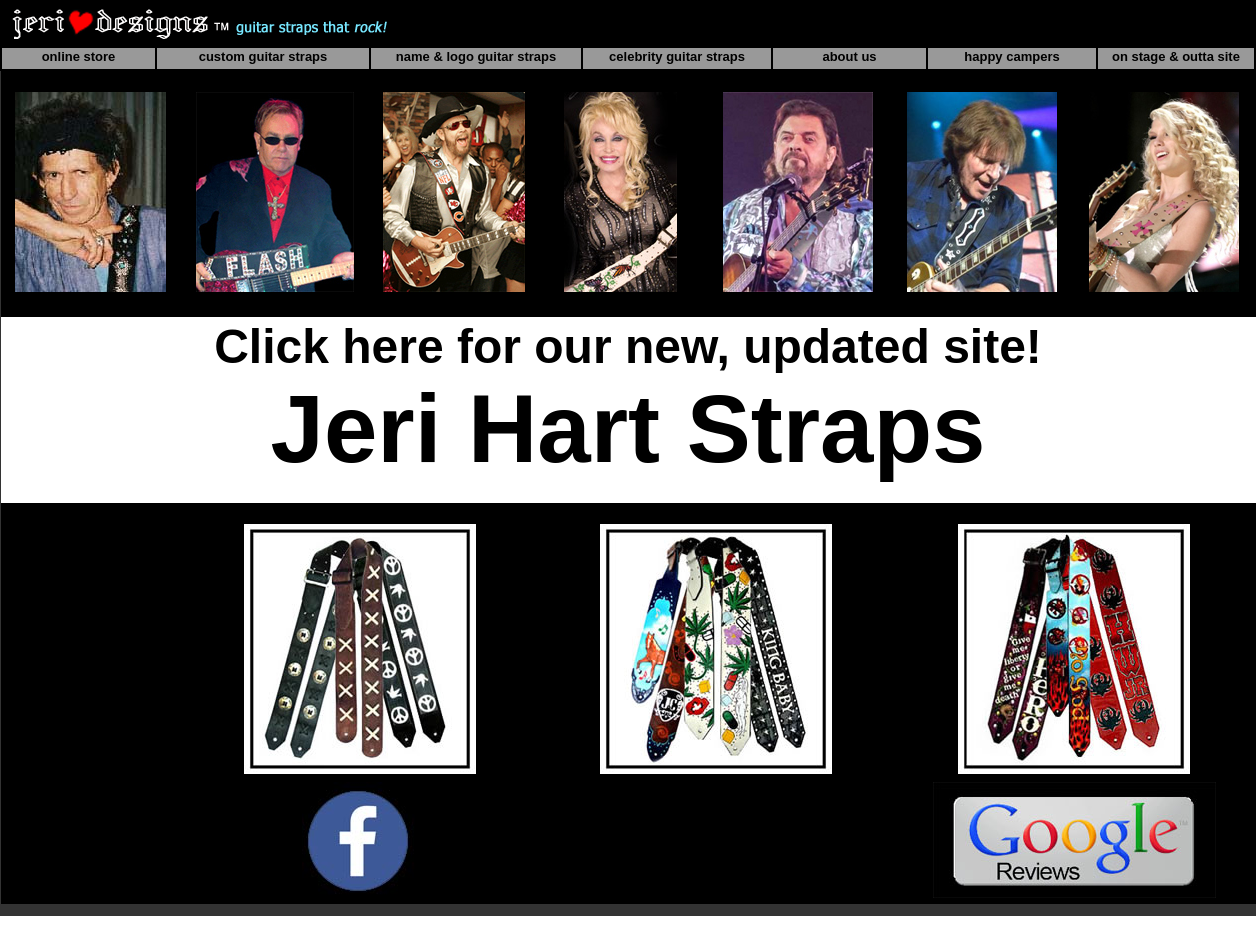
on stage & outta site (1176, 56)
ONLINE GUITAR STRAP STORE (359, 512)
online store (79, 56)
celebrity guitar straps (677, 56)
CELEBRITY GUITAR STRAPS (1074, 512)
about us (849, 56)
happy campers (1011, 56)
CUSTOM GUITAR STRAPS (715, 512)
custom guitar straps (263, 56)
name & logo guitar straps (476, 56)
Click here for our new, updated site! (628, 346)
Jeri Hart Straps (628, 428)
